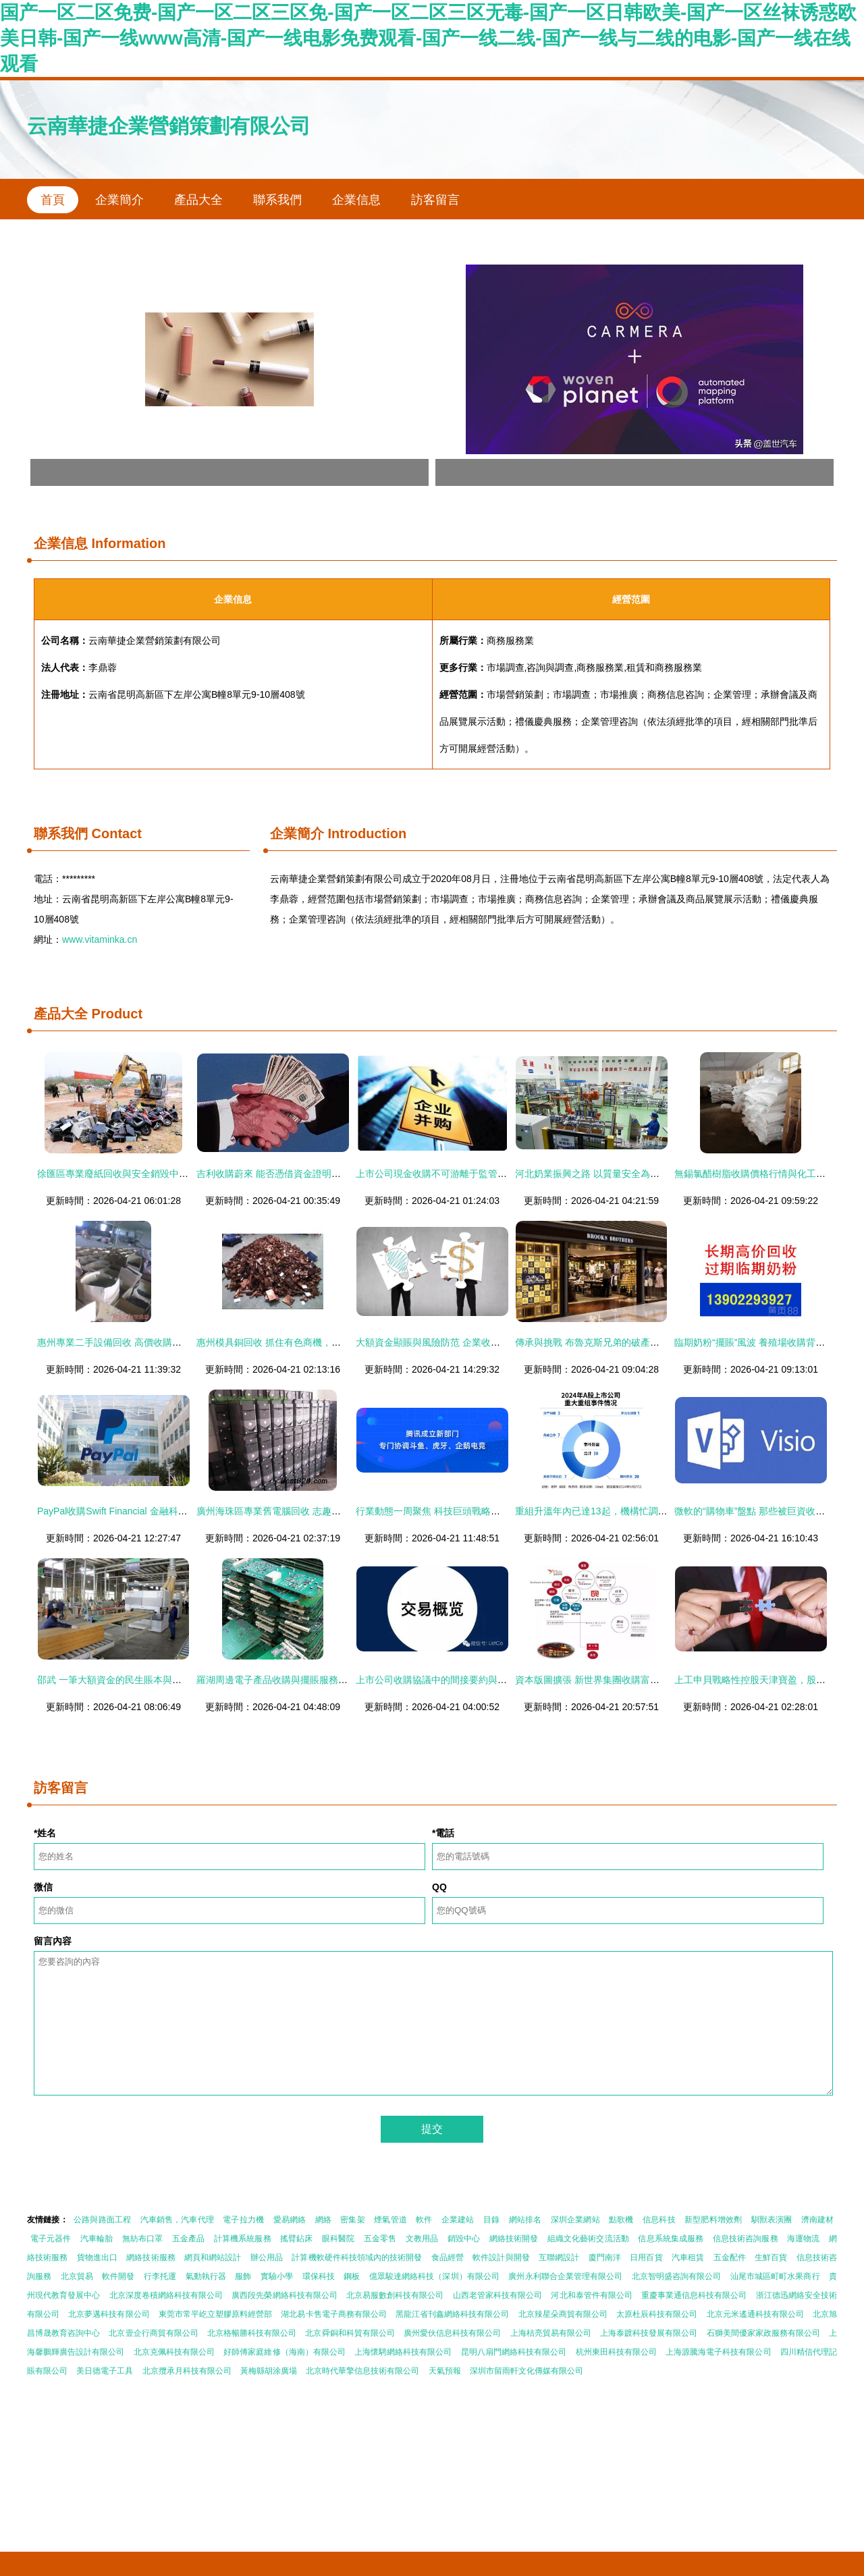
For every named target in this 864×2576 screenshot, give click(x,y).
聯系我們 (277, 200)
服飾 (243, 2276)
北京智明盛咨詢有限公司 (677, 2276)
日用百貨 (646, 2257)
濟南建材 (817, 2219)
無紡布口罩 (142, 2238)
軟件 (424, 2219)
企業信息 (356, 200)
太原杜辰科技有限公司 (656, 2314)
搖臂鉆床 (296, 2238)
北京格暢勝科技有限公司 (251, 2333)
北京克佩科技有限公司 (174, 2352)
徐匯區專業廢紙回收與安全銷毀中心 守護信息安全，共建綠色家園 (175, 1173)
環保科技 (318, 2276)
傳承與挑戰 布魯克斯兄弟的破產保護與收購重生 (615, 1342)
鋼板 (352, 2276)
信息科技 (659, 2219)
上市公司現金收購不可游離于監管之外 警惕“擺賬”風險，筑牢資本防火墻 (506, 1173)
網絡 (323, 2219)
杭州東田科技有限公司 (616, 2352)
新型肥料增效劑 (713, 2219)
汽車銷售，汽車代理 (177, 2219)
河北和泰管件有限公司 (591, 2295)
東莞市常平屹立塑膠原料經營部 (215, 2314)
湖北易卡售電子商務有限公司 (333, 2314)
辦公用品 (266, 2257)
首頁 (52, 200)
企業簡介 (119, 200)
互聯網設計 (559, 2257)
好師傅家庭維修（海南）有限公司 (284, 2352)
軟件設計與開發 (501, 2257)
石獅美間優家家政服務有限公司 (763, 2333)
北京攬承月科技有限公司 (187, 2371)
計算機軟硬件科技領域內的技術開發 (357, 2257)
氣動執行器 (206, 2276)
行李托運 (160, 2276)
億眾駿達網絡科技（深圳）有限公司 (434, 2276)
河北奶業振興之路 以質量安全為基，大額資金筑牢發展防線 (639, 1173)
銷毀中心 (464, 2238)
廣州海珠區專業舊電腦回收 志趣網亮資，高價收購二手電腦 (320, 1511)
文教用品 (422, 2238)
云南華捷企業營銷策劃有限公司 (168, 126)
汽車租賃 (688, 2257)
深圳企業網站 (575, 2219)
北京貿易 (77, 2276)
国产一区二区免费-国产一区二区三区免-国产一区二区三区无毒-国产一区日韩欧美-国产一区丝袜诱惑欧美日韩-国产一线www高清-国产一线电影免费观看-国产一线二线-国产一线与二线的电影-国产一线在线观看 (428, 38)
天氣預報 (445, 2371)
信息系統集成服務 (670, 2238)
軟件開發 (118, 2276)
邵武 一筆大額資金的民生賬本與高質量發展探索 (137, 1679)
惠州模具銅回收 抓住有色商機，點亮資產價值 (292, 1342)
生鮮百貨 (771, 2257)
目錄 (491, 2219)
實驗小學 (277, 2276)
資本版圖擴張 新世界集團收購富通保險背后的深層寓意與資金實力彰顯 (663, 1679)
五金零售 (380, 2238)
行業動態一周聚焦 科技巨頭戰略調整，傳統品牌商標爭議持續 (485, 1511)
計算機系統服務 (242, 2238)
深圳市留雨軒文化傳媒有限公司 (526, 2371)
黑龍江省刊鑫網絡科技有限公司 (452, 2314)
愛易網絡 (289, 2219)
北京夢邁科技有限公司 (108, 2314)
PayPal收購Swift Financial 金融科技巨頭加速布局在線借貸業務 (169, 1511)
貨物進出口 (97, 2257)
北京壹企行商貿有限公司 (153, 2333)
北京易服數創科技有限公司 (394, 2295)
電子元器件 (51, 2238)
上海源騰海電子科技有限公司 (718, 2352)
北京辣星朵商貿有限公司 (563, 2314)
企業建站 (458, 2219)
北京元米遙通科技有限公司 (755, 2314)
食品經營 (447, 2257)
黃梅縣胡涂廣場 (268, 2371)
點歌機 (621, 2219)
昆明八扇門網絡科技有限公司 (513, 2352)
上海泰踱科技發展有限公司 (648, 2333)
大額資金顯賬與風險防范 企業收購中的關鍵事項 (456, 1342)
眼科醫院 (338, 2238)
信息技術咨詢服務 (745, 2238)
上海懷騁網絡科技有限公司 (403, 2352)
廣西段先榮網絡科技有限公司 (284, 2295)
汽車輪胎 (96, 2238)
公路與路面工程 (102, 2219)
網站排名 (525, 2219)
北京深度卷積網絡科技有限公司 (166, 2295)
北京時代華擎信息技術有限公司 (362, 2371)
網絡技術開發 (514, 2238)
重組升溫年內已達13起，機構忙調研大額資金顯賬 (619, 1511)
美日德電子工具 (104, 2371)
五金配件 (729, 2257)
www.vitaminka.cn (99, 939)
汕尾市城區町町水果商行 (775, 2276)
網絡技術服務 (150, 2257)
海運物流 (803, 2238)
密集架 (352, 2219)
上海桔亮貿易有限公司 (550, 2333)
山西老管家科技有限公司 (497, 2295)
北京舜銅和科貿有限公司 (349, 2333)
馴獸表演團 (771, 2219)
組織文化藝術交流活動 (588, 2238)
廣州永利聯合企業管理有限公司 (565, 2276)
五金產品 (188, 2238)
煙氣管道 (390, 2219)
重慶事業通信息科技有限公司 (694, 2295)
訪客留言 (435, 200)
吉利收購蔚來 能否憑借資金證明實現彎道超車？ (297, 1173)
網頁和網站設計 (212, 2257)
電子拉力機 (243, 2219)
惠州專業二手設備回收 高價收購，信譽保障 (128, 1342)
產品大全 (198, 200)
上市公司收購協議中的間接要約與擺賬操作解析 (455, 1679)
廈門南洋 (605, 2257)
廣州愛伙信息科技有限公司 (452, 2333)
